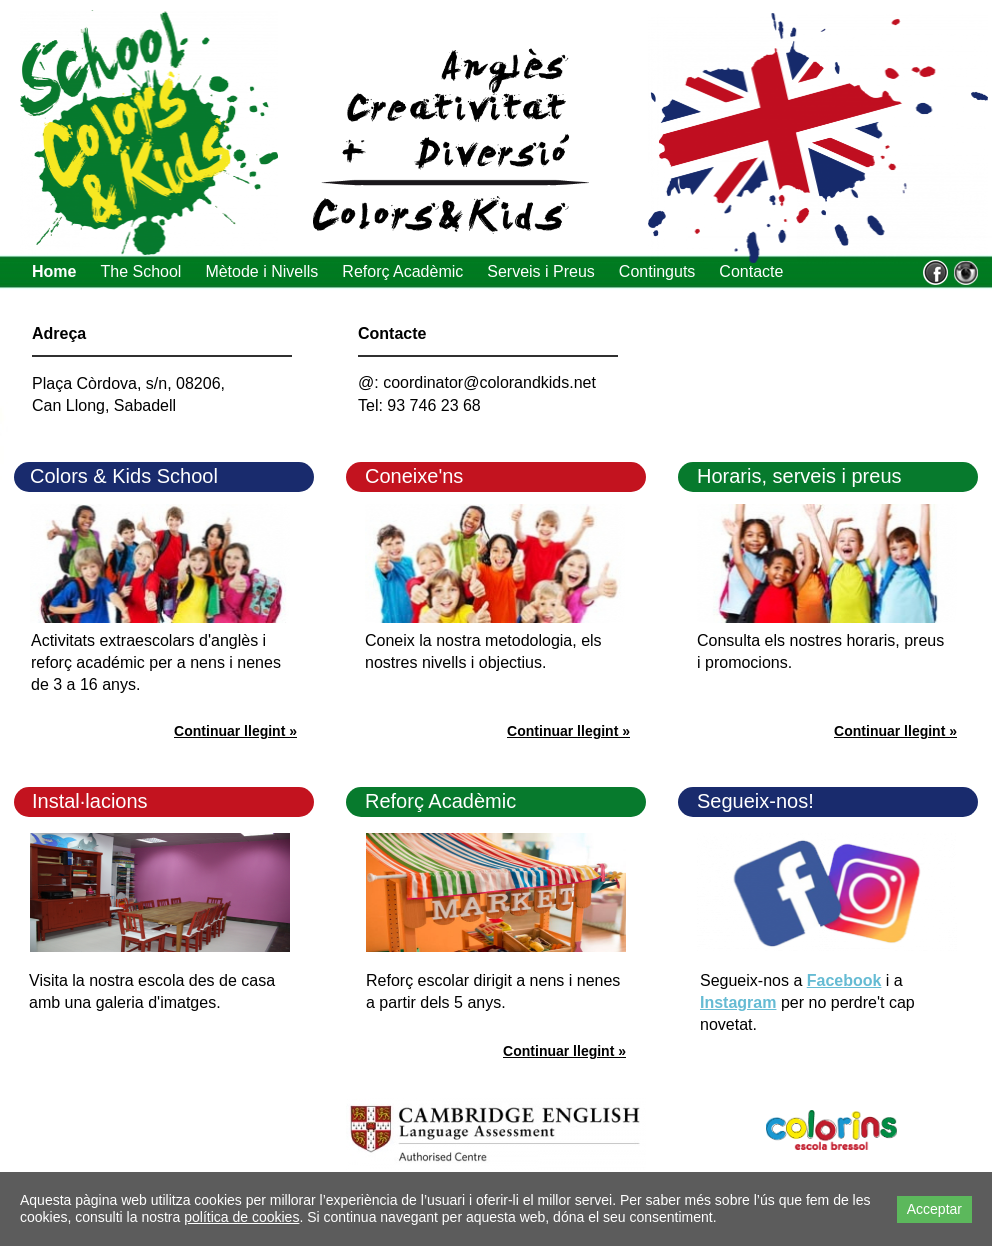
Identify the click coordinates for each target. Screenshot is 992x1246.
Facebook (844, 980)
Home (54, 271)
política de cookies (241, 1217)
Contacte (751, 271)
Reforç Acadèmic (402, 271)
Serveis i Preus (541, 271)
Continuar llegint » (895, 731)
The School (140, 271)
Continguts (657, 271)
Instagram (738, 1002)
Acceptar (934, 1209)
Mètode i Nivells (261, 271)
